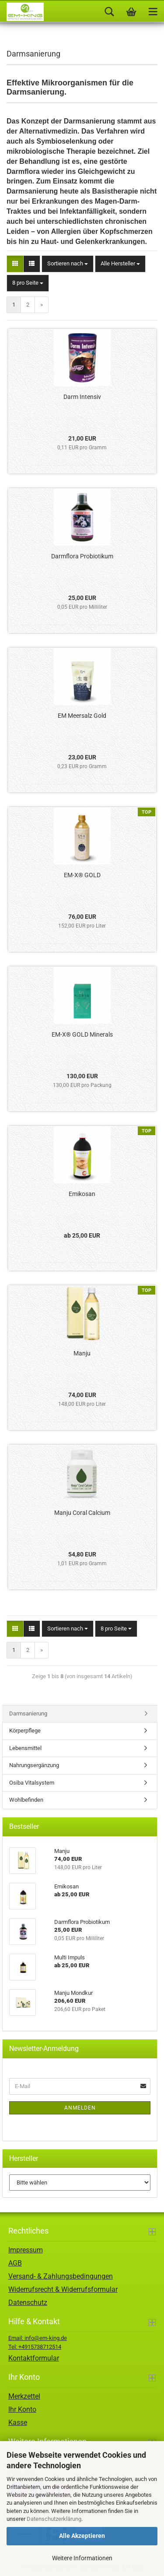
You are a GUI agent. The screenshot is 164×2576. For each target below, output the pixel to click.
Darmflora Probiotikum (82, 556)
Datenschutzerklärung (54, 2519)
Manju (82, 1353)
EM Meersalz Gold (82, 715)
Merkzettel (24, 2396)
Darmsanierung (28, 1713)
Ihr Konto (22, 2409)
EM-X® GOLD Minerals (82, 1034)
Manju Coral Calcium (82, 1512)
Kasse (17, 2422)
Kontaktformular (33, 2358)
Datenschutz (27, 2302)
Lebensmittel (25, 1748)
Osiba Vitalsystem (31, 1782)
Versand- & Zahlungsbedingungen (60, 2276)
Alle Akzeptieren (82, 2535)
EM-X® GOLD (82, 875)
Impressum (25, 2250)
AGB (15, 2263)
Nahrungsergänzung (34, 1765)
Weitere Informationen (82, 2558)
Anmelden (80, 2108)
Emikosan (82, 1193)
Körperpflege (25, 1730)
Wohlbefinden (26, 1799)
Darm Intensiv (82, 396)
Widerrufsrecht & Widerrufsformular (63, 2289)
